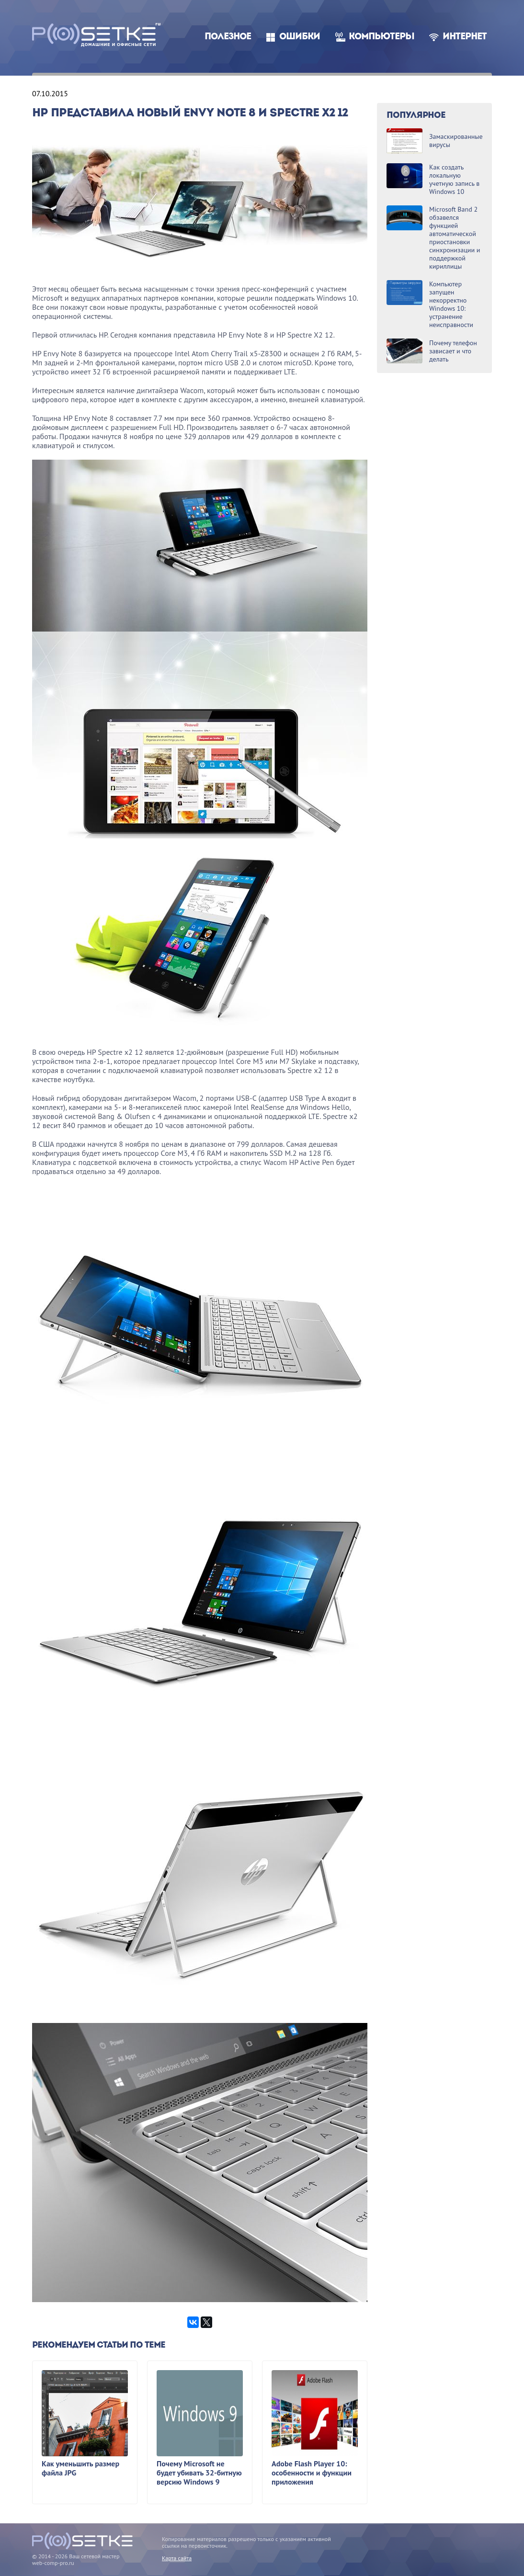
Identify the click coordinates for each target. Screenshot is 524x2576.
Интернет (465, 37)
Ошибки (299, 37)
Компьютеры (381, 37)
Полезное (228, 37)
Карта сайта (177, 2558)
